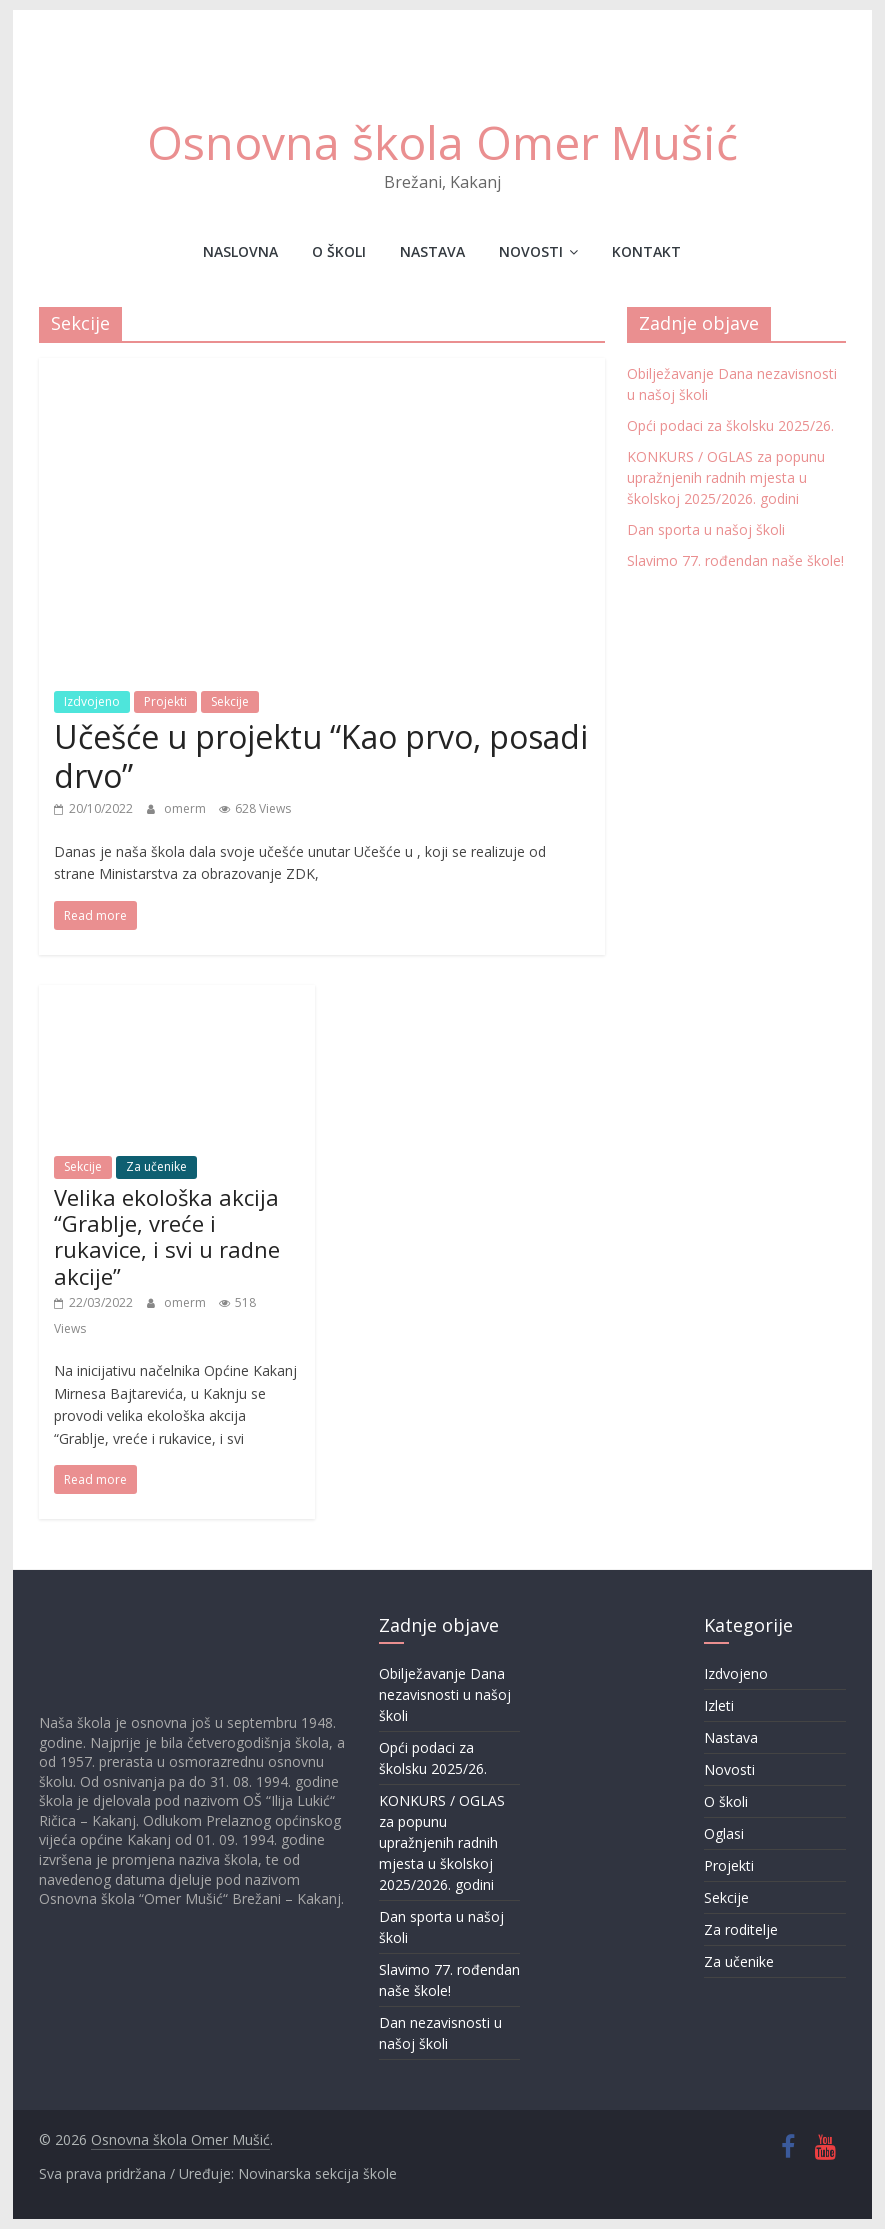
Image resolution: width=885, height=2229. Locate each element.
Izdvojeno (92, 701)
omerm (186, 808)
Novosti (531, 251)
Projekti (165, 701)
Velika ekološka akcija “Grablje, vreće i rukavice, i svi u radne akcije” (167, 1236)
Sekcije (230, 701)
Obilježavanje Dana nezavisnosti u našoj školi (445, 1694)
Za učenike (156, 1166)
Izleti (719, 1705)
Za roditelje (741, 1929)
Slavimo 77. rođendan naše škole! (735, 560)
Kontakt (646, 251)
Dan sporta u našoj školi (706, 529)
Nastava (432, 251)
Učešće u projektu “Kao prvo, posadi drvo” (321, 755)
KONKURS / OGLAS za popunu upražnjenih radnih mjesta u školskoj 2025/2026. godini (726, 477)
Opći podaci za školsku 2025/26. (730, 425)
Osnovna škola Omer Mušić (442, 142)
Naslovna (240, 251)
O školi (339, 251)
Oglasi (724, 1833)
